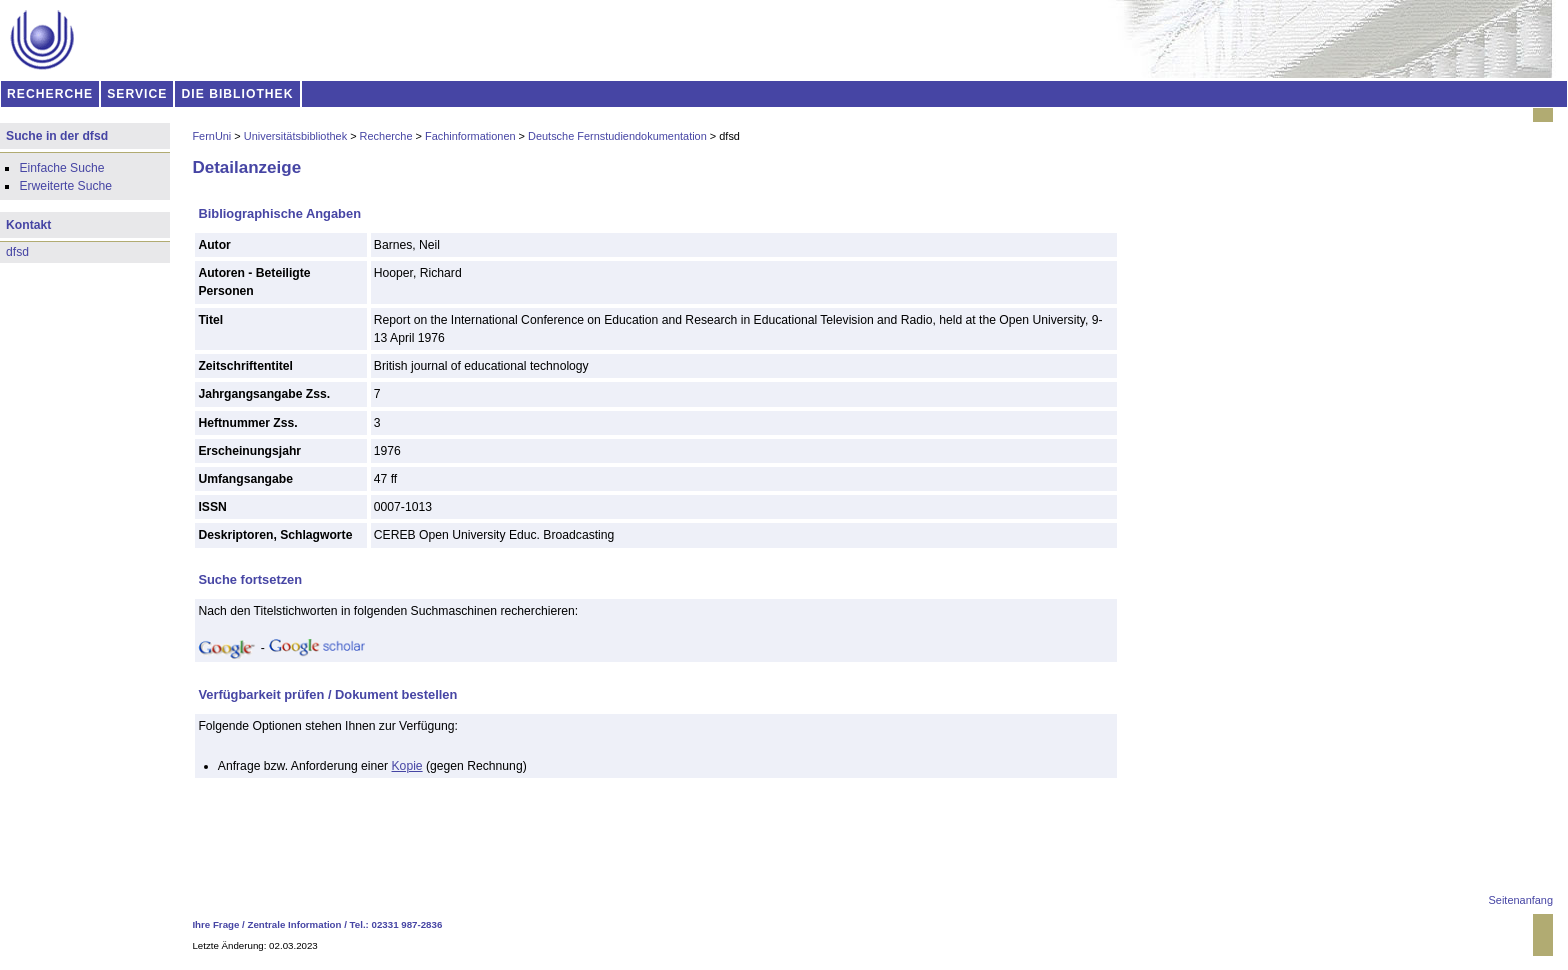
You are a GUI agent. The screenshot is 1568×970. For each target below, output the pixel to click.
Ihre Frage (215, 924)
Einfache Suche (61, 168)
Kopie (407, 766)
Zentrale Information (295, 924)
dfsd (17, 252)
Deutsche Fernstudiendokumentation (617, 136)
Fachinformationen (470, 136)
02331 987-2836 (407, 924)
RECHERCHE (50, 94)
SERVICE (137, 94)
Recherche (386, 136)
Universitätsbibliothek (295, 136)
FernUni (211, 136)
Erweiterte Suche (65, 186)
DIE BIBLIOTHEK (238, 94)
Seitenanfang (1521, 900)
